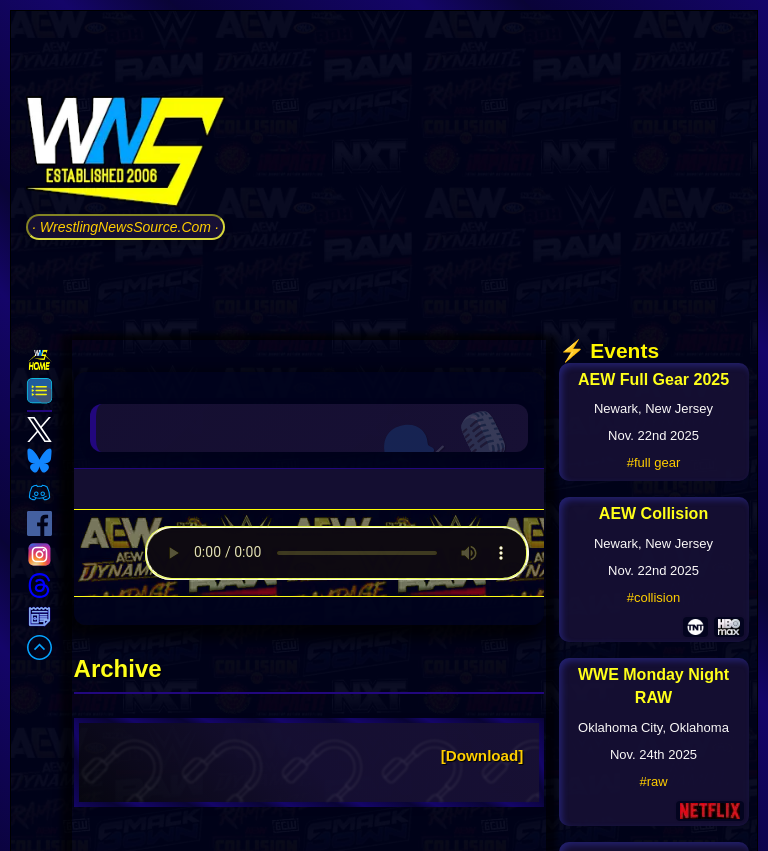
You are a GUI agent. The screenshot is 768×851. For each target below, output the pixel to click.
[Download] (482, 755)
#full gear (653, 462)
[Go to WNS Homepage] (125, 155)
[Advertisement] (497, 168)
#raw (653, 781)
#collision (653, 597)
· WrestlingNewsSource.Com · (125, 227)
